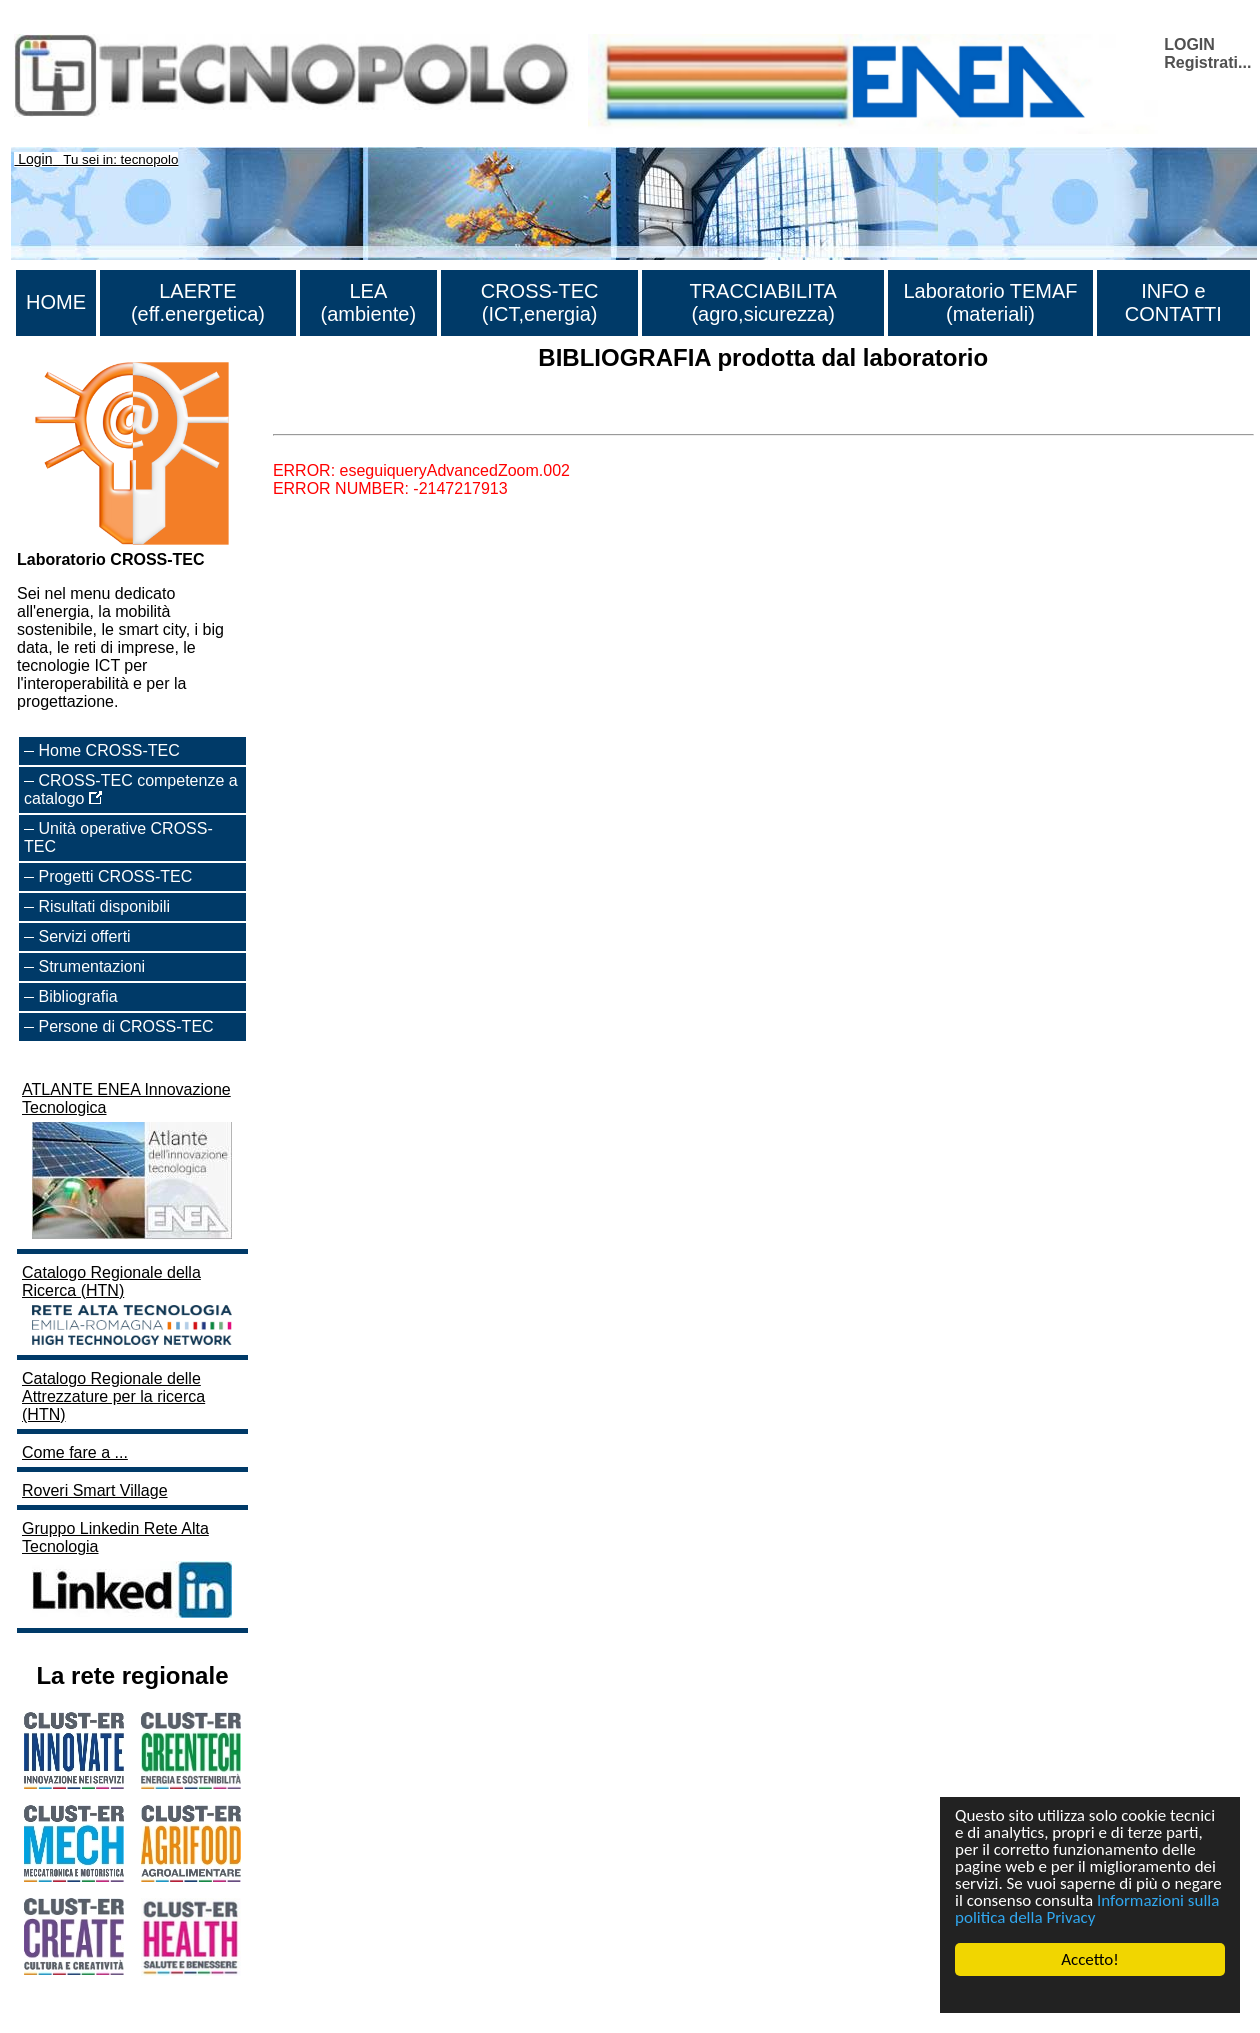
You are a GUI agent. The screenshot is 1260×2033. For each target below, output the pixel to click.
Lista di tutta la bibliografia (365, 416)
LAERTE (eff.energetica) (198, 302)
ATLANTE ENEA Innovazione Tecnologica (129, 1162)
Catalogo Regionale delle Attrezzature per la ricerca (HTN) (113, 1396)
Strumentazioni (91, 966)
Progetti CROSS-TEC (115, 876)
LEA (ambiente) (369, 302)
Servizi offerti (84, 936)
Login (35, 159)
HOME (56, 302)
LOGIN (1189, 44)
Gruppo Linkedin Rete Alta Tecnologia (129, 1571)
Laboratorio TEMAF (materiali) (990, 302)
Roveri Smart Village (95, 1490)
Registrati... (1207, 62)
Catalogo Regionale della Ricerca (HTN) (129, 1307)
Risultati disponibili (104, 906)
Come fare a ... (75, 1452)
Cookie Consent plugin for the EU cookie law (1090, 1994)
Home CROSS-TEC (108, 750)
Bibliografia (77, 996)
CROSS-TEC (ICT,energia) (540, 302)
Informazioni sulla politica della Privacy (1087, 1909)
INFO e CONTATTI (1173, 302)
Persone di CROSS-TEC (125, 1026)
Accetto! (1090, 1959)
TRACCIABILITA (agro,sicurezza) (762, 302)
